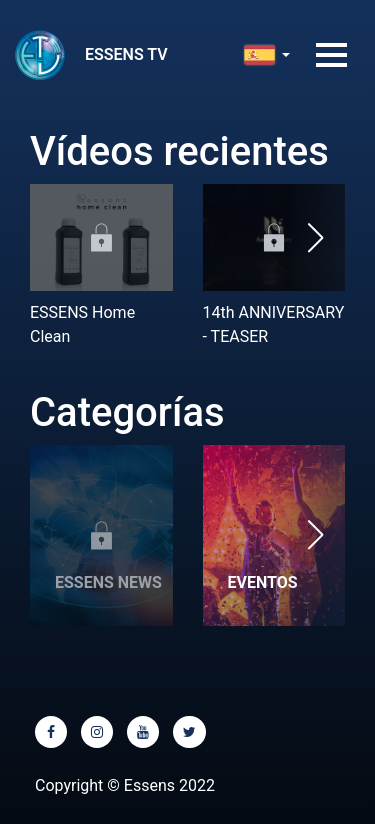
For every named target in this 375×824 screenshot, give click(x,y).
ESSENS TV (126, 54)
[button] (315, 237)
